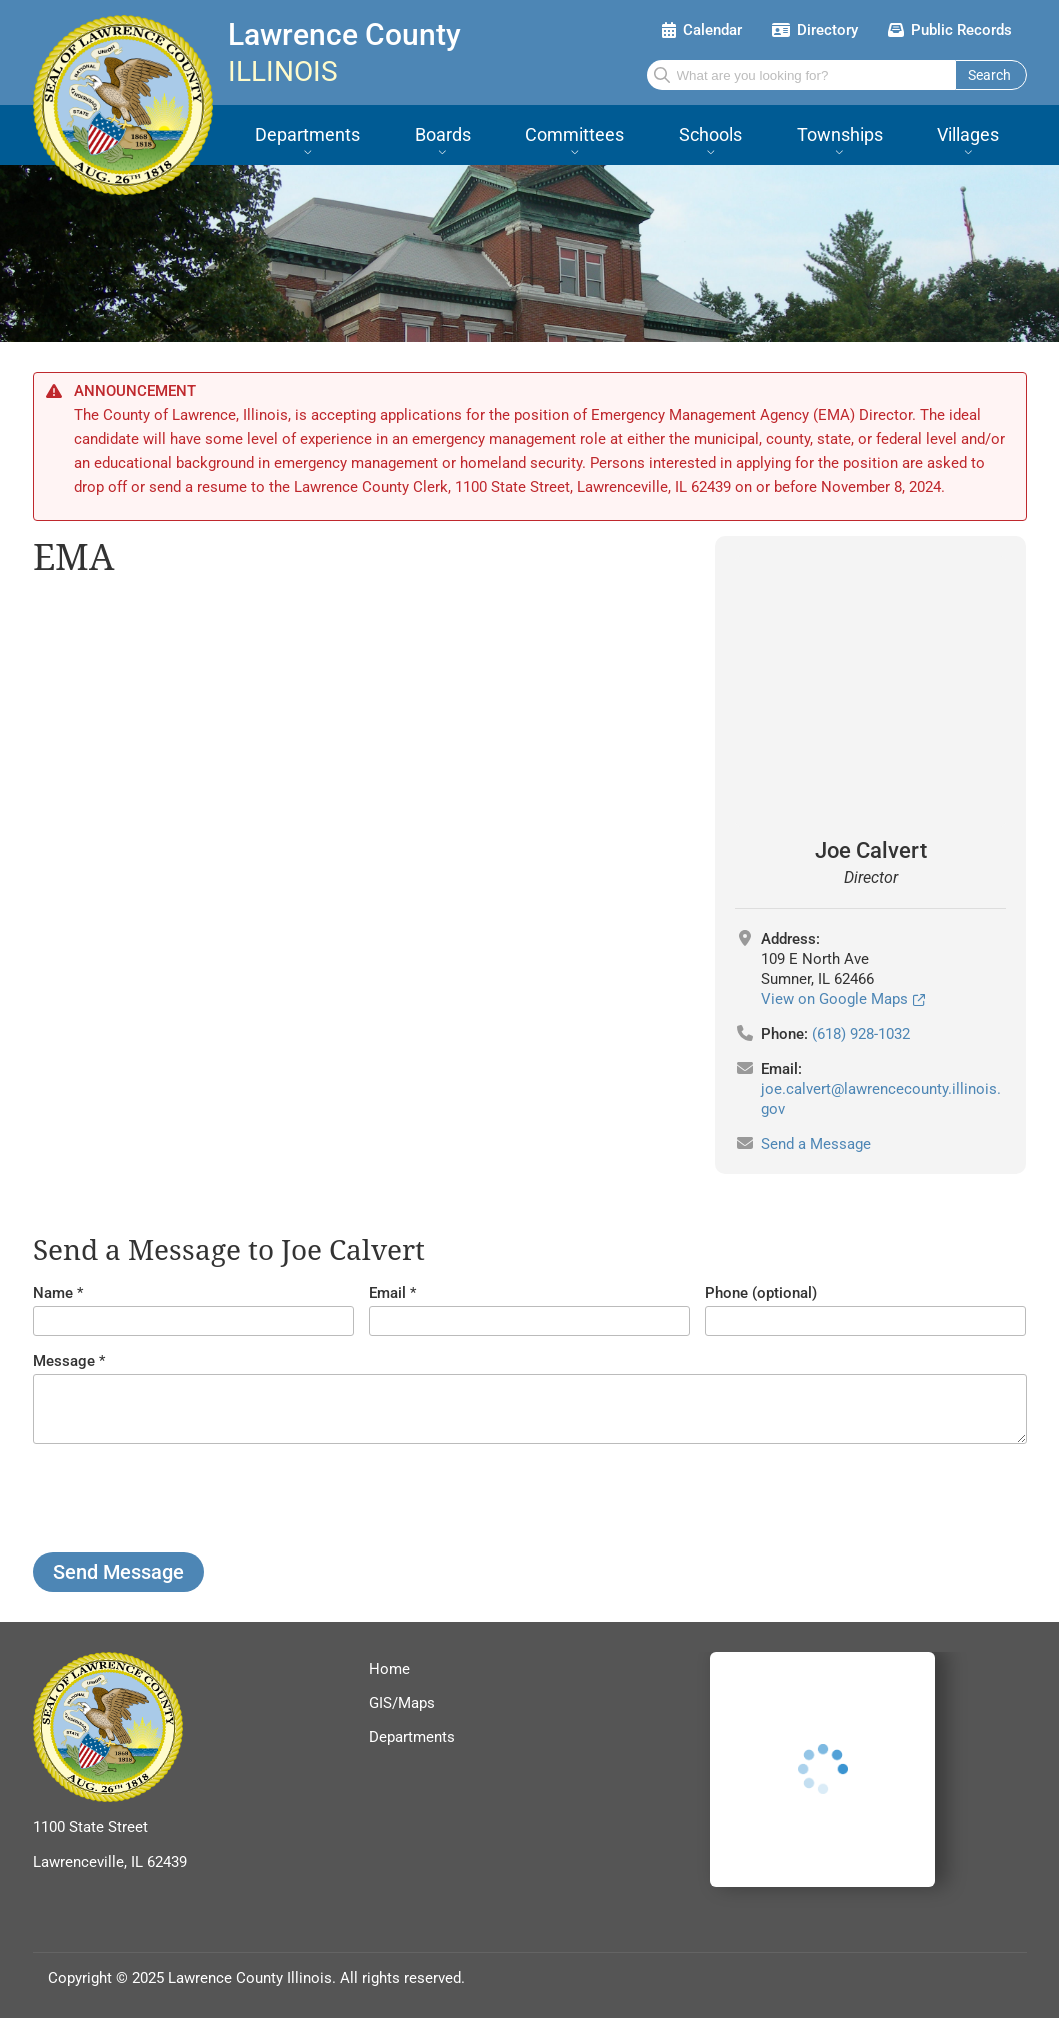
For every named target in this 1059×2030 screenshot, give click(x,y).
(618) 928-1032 (861, 1034)
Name (53, 1293)
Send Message (118, 1584)
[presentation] (185, 1510)
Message (64, 1361)
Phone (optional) (761, 1293)
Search (989, 75)
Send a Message (816, 1144)
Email (387, 1293)
